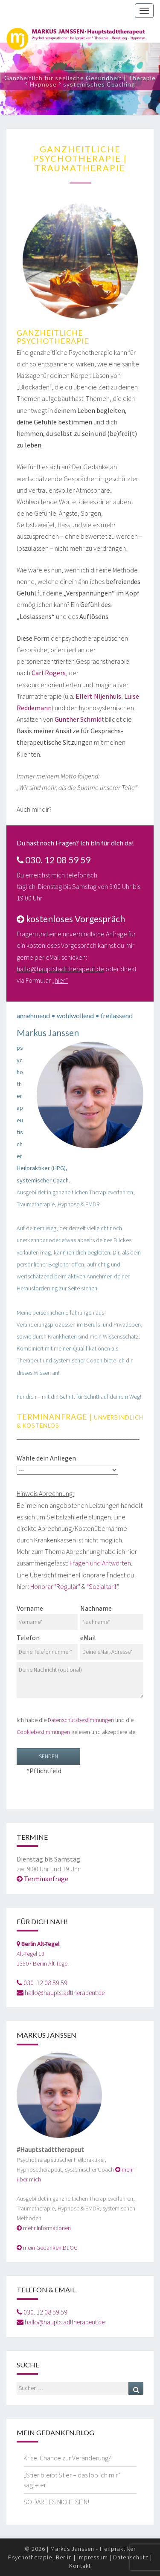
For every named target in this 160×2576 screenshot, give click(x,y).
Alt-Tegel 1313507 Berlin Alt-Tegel (43, 1953)
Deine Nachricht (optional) (80, 1680)
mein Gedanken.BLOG (50, 2247)
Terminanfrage (46, 1878)
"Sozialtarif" (102, 1586)
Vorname (47, 1615)
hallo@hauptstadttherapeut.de (60, 968)
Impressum (92, 2557)
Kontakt (80, 2566)
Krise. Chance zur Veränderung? (67, 2458)
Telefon (47, 1644)
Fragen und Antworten (100, 1563)
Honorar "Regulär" (55, 1586)
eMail (112, 1644)
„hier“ (60, 980)
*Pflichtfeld (48, 1761)
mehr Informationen (47, 2228)
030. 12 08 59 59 (45, 1982)
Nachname (112, 1615)
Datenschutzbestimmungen (81, 1720)
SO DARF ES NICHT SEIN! (56, 2502)
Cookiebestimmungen (43, 1732)
